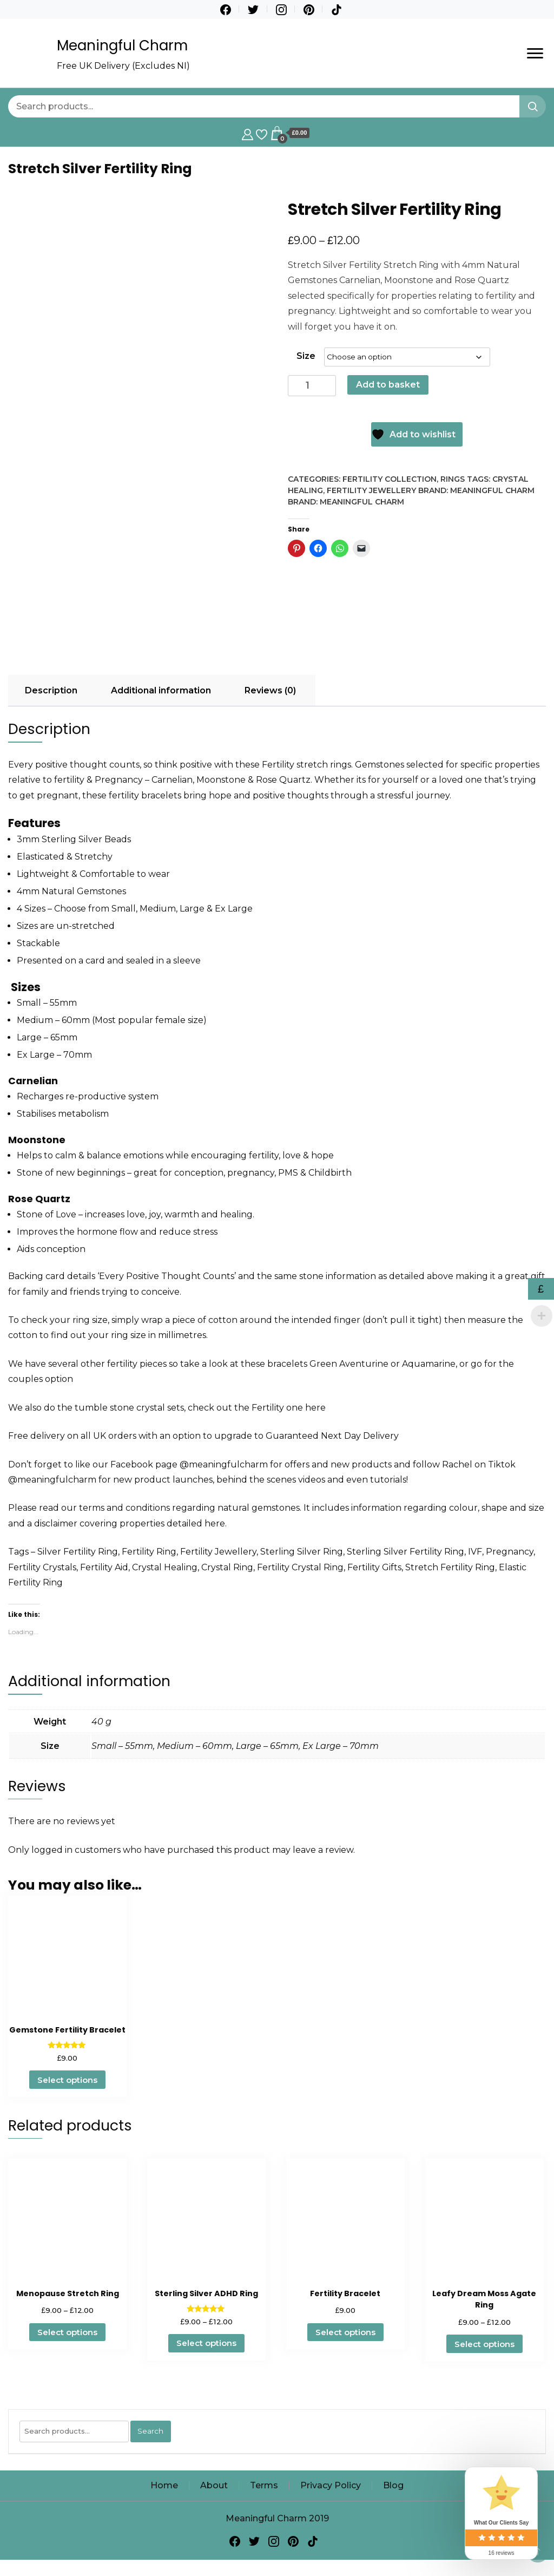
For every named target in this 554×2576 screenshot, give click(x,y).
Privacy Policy (330, 2485)
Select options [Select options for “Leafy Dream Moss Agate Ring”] (484, 2344)
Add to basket (388, 384)
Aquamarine (429, 1364)
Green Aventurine (348, 1364)
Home (164, 2485)
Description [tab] (51, 690)
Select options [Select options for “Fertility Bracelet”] (345, 2332)
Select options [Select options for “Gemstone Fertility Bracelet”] (67, 2080)
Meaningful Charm (122, 45)
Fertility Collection (389, 479)
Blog (393, 2485)
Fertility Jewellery (371, 490)
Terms (264, 2485)
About (214, 2485)
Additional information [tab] (161, 690)
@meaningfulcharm (224, 1464)
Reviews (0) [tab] (270, 690)
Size (305, 356)
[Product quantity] (312, 385)
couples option (40, 1379)
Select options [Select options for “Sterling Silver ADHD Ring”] (206, 2343)
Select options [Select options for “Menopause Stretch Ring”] (67, 2332)
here (315, 1407)
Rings (452, 479)
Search (150, 2431)
